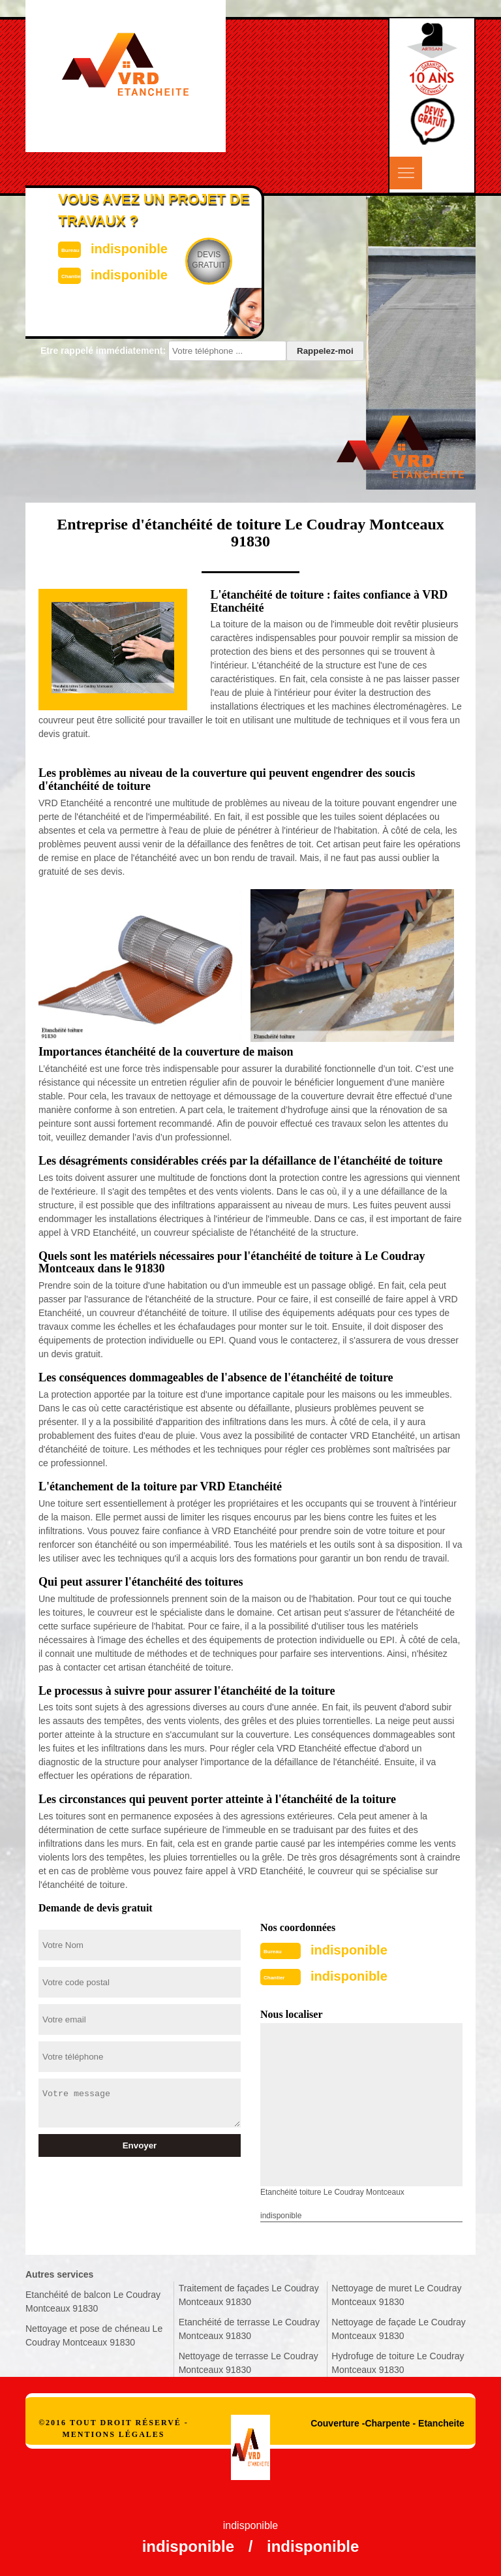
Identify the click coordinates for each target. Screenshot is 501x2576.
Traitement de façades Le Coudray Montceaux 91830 (249, 2295)
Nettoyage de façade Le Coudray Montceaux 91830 (398, 2329)
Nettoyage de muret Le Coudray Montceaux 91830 (396, 2295)
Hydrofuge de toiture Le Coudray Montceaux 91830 (397, 2363)
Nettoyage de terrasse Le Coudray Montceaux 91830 (248, 2363)
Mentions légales (113, 2434)
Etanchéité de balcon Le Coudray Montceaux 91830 (92, 2301)
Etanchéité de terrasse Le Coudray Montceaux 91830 (249, 2329)
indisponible (349, 1950)
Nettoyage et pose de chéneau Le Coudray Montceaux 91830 (93, 2335)
